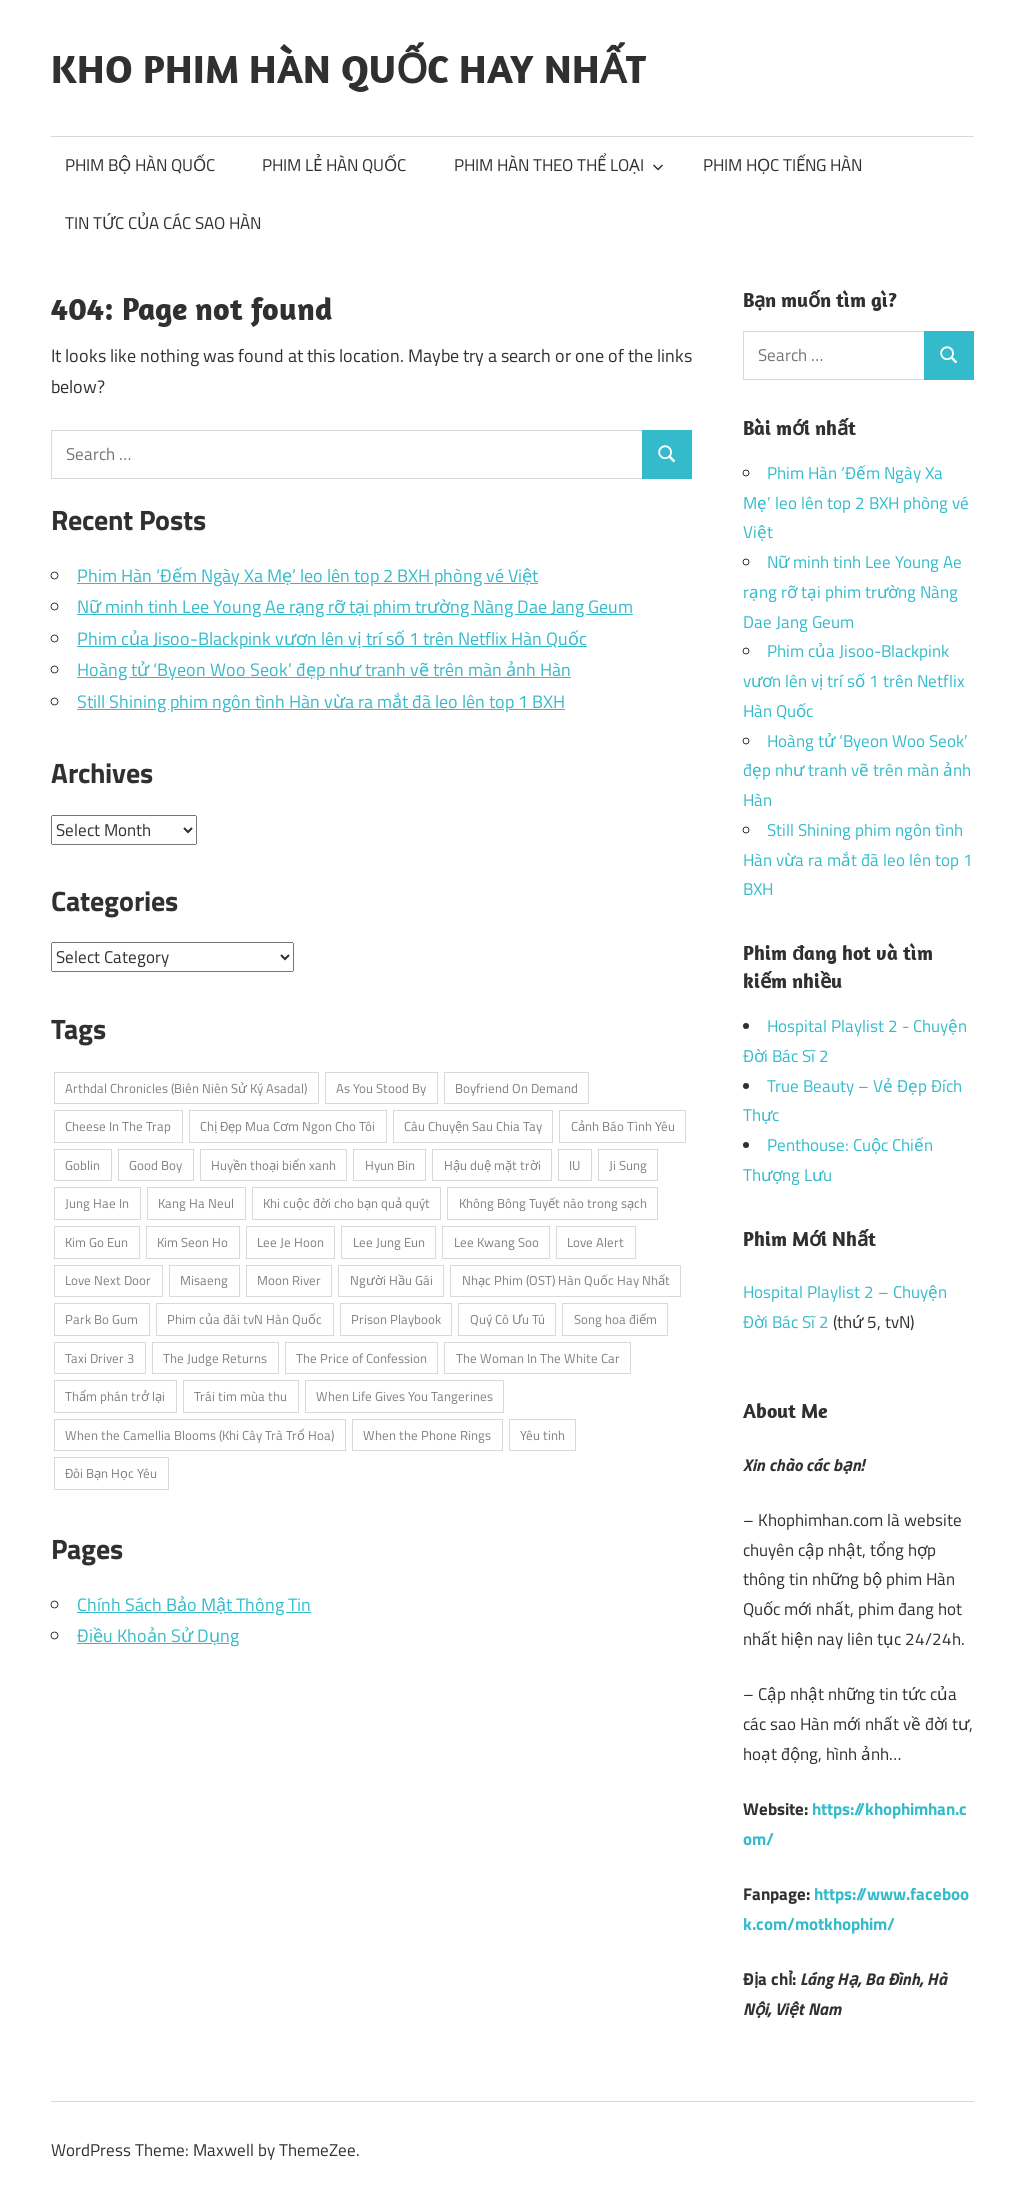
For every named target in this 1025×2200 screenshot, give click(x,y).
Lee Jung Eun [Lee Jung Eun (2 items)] (389, 1242)
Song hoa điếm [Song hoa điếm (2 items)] (615, 1319)
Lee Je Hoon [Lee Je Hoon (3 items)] (290, 1242)
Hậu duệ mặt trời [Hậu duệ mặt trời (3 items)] (492, 1165)
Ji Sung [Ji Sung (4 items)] (628, 1165)
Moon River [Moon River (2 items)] (289, 1280)
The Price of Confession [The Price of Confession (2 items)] (361, 1358)
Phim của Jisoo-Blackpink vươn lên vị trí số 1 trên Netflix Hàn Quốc (332, 638)
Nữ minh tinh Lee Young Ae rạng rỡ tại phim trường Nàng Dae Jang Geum (355, 606)
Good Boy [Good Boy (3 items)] (155, 1165)
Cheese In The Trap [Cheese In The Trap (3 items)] (118, 1126)
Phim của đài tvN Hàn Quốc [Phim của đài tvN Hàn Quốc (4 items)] (244, 1319)
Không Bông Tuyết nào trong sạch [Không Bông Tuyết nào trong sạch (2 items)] (553, 1203)
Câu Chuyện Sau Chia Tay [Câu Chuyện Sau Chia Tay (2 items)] (473, 1126)
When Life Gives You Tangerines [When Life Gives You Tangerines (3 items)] (404, 1396)
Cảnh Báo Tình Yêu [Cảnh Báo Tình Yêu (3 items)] (623, 1126)
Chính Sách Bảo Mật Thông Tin (194, 1604)
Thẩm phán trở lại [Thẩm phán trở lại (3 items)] (115, 1396)
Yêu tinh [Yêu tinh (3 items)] (542, 1435)
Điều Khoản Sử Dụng (158, 1635)
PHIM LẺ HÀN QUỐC (334, 165)
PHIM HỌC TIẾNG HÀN (782, 165)
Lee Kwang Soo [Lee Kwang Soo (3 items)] (496, 1242)
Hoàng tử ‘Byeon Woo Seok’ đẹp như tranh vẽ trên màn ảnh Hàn (324, 669)
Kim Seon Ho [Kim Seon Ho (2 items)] (192, 1242)
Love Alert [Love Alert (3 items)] (595, 1242)
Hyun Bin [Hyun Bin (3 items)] (390, 1165)
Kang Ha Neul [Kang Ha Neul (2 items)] (196, 1203)
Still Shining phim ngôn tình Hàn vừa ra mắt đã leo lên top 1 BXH (321, 701)
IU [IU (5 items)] (574, 1165)
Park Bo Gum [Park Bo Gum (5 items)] (101, 1319)
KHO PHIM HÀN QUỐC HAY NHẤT (348, 68)
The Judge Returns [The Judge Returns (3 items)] (215, 1358)
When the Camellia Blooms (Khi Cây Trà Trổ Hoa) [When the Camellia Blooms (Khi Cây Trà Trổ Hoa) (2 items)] (199, 1435)
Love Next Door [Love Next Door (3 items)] (108, 1280)
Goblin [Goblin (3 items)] (82, 1165)
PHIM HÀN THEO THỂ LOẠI (559, 165)
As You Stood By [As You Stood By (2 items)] (381, 1088)
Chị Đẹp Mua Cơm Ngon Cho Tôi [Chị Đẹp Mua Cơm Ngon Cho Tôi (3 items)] (287, 1126)
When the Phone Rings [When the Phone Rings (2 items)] (427, 1435)
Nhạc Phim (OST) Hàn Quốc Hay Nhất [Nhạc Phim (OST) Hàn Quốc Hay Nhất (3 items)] (566, 1280)
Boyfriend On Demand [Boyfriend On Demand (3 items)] (516, 1088)
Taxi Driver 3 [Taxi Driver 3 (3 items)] (99, 1358)
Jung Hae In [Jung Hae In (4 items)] (97, 1203)
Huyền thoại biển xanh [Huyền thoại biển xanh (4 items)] (273, 1165)
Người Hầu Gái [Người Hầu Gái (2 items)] (391, 1280)
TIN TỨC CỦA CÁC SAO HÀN (163, 223)
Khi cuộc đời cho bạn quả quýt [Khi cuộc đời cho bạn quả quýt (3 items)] (346, 1203)
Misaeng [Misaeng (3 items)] (204, 1280)
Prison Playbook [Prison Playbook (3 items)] (396, 1319)
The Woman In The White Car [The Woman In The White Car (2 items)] (538, 1358)
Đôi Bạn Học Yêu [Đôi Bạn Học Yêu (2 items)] (111, 1473)
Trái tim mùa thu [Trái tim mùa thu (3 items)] (240, 1396)
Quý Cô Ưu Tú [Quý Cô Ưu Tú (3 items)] (507, 1319)
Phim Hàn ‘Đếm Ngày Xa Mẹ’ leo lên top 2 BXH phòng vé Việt (307, 575)
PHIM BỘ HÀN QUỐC (140, 165)
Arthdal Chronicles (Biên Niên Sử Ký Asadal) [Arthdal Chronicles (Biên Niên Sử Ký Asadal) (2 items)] (186, 1088)
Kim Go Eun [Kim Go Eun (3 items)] (96, 1242)
